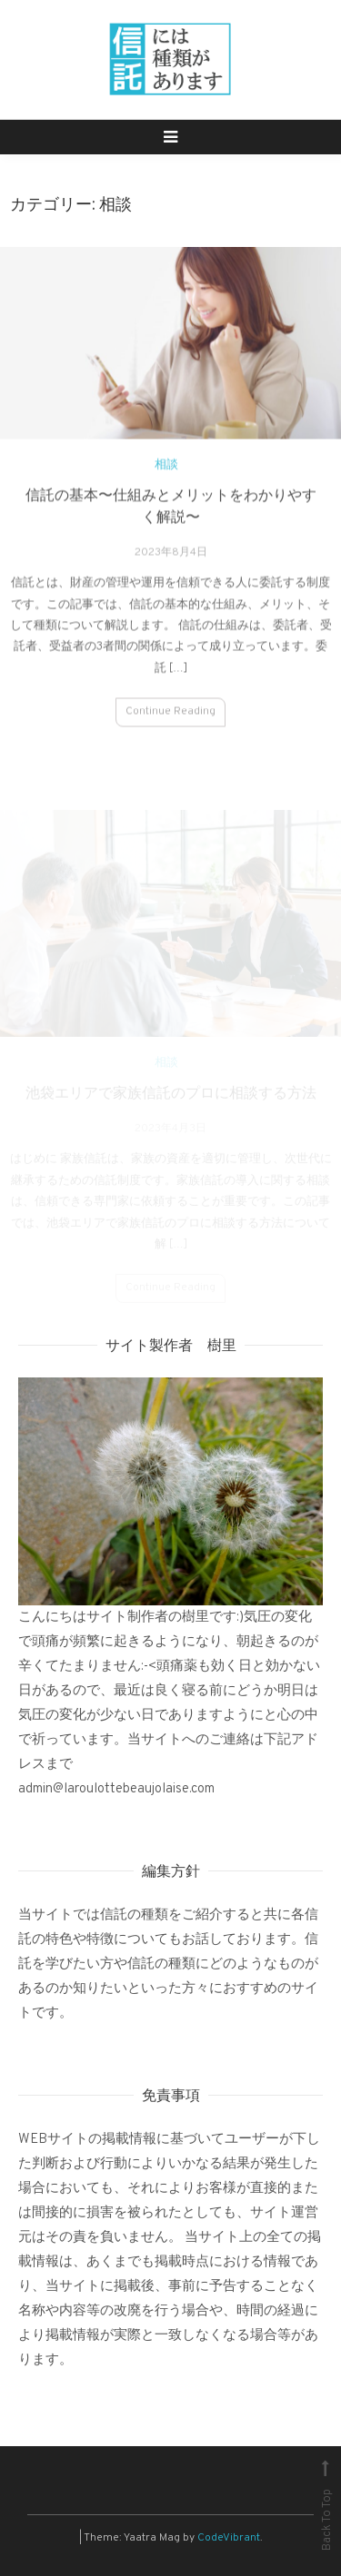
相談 (166, 472)
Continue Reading (170, 719)
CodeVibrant (228, 2538)
